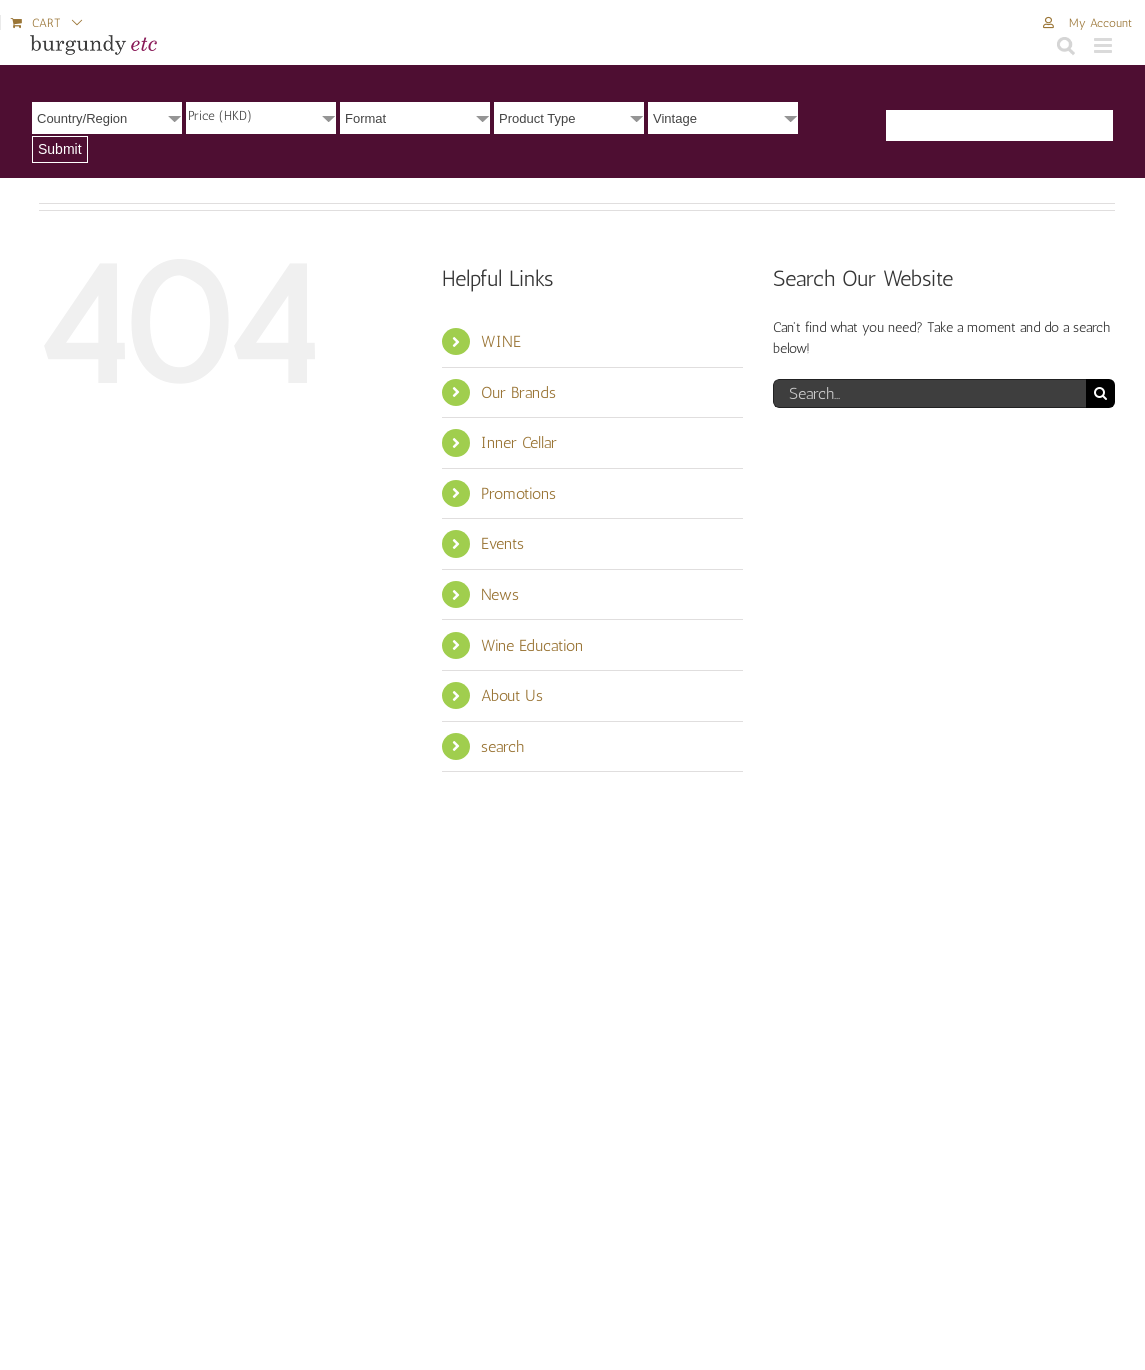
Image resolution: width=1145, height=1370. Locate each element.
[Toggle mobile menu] (1104, 45)
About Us (512, 695)
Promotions (518, 493)
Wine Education (532, 645)
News (500, 594)
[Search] (1100, 393)
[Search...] (929, 393)
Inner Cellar (519, 442)
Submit (60, 149)
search (502, 746)
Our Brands (518, 392)
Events (502, 543)
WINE (501, 341)
